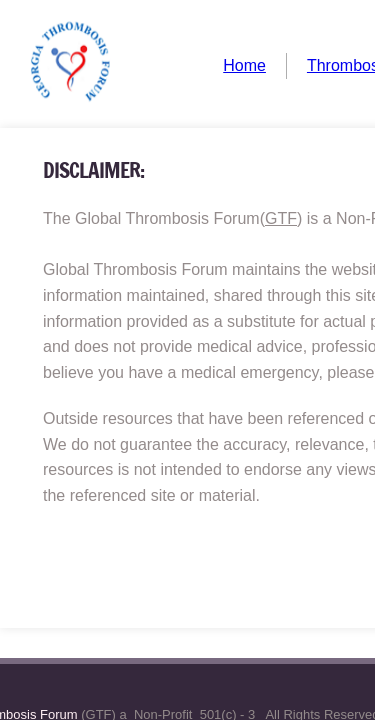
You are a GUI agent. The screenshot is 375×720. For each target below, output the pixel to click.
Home (244, 65)
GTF (281, 218)
